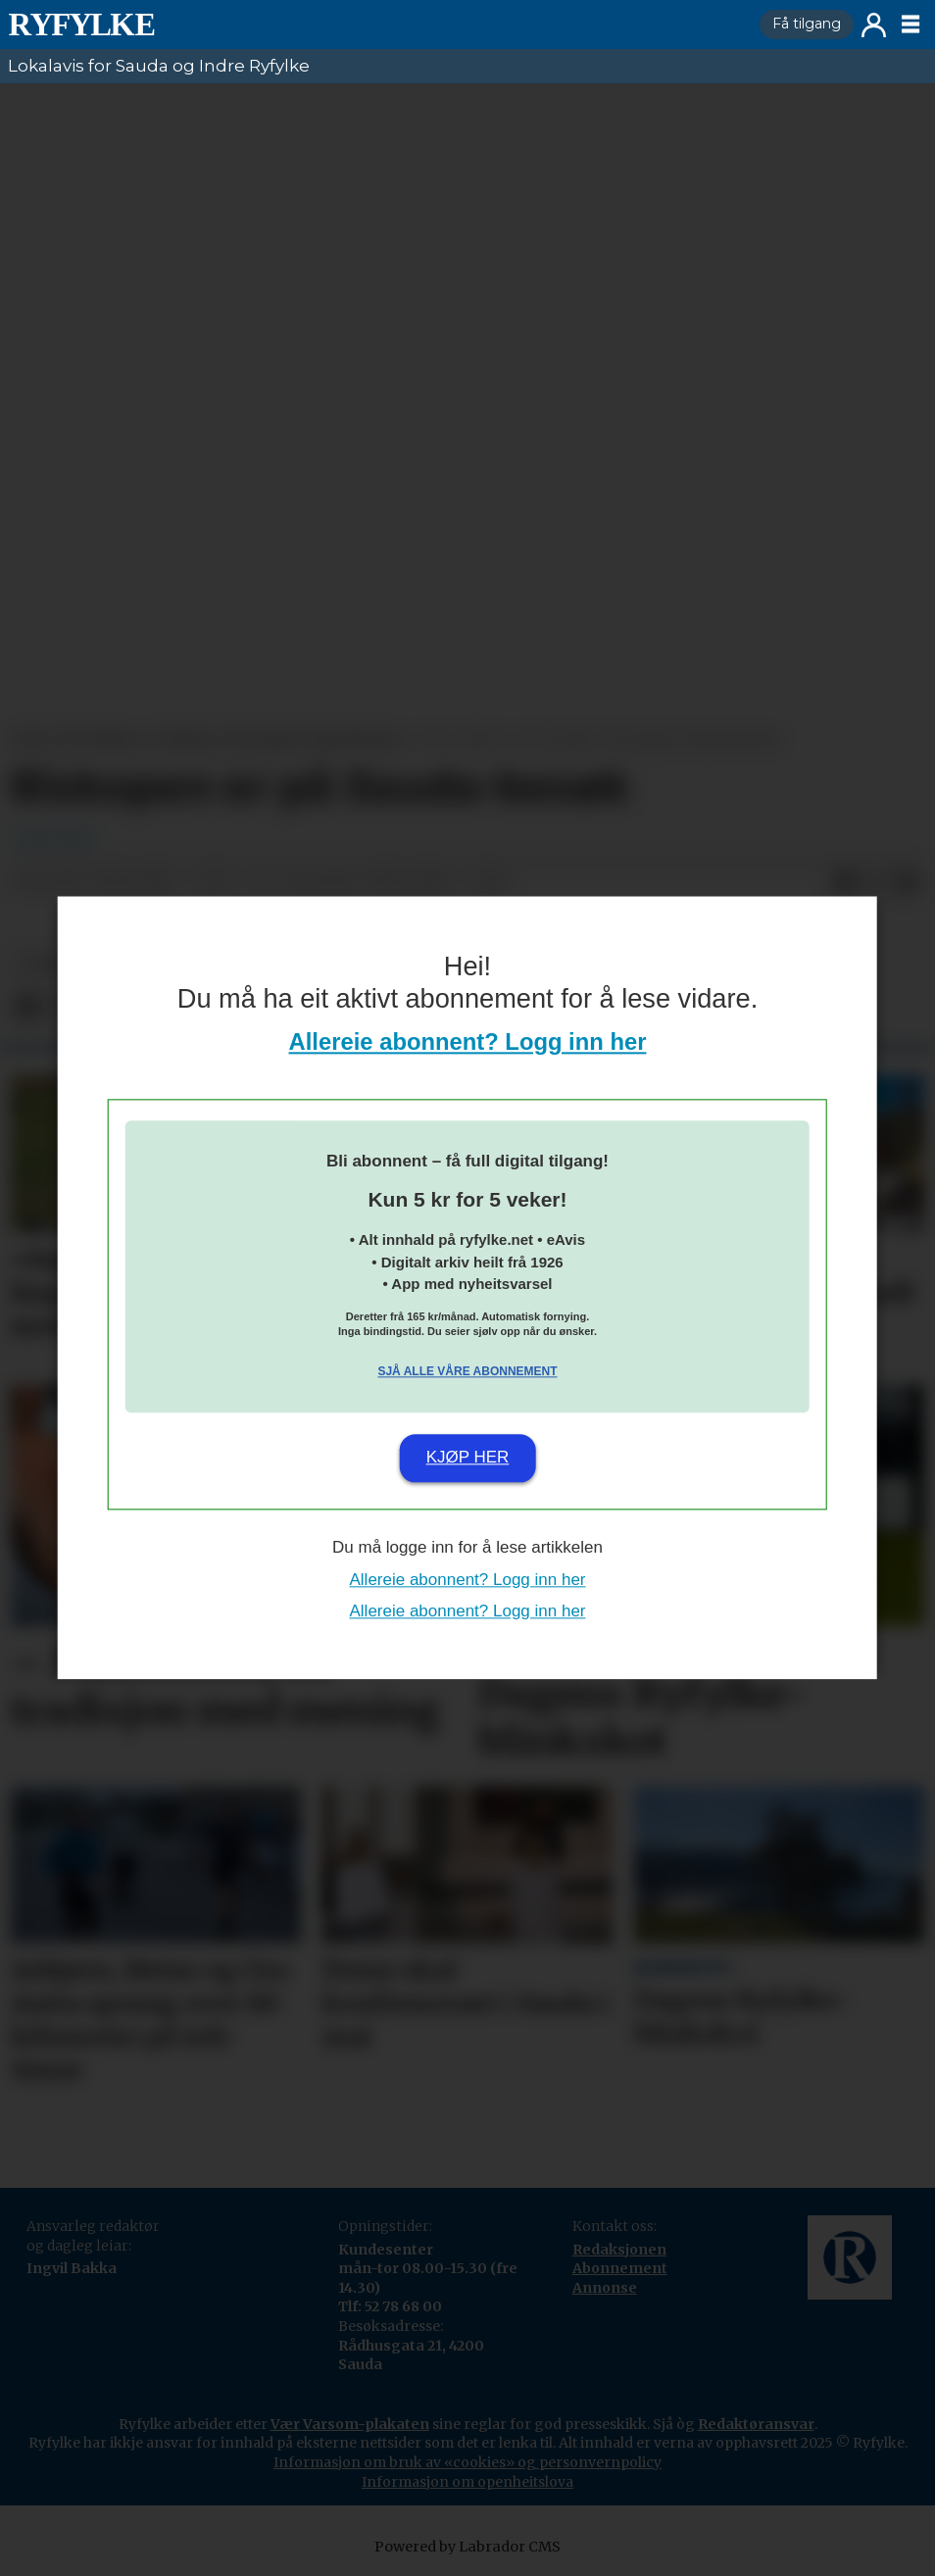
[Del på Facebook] (845, 882)
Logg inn (873, 25)
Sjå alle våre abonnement (467, 1371)
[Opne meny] (910, 24)
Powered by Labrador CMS (467, 2546)
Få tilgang (806, 23)
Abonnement (619, 2268)
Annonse (604, 2288)
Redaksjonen (619, 2249)
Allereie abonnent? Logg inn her (468, 1042)
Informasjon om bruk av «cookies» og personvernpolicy (467, 2462)
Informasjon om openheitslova (467, 2482)
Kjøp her (468, 1457)
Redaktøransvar (756, 2424)
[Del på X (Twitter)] (876, 882)
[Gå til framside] (81, 24)
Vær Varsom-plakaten (350, 2424)
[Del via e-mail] (907, 882)
